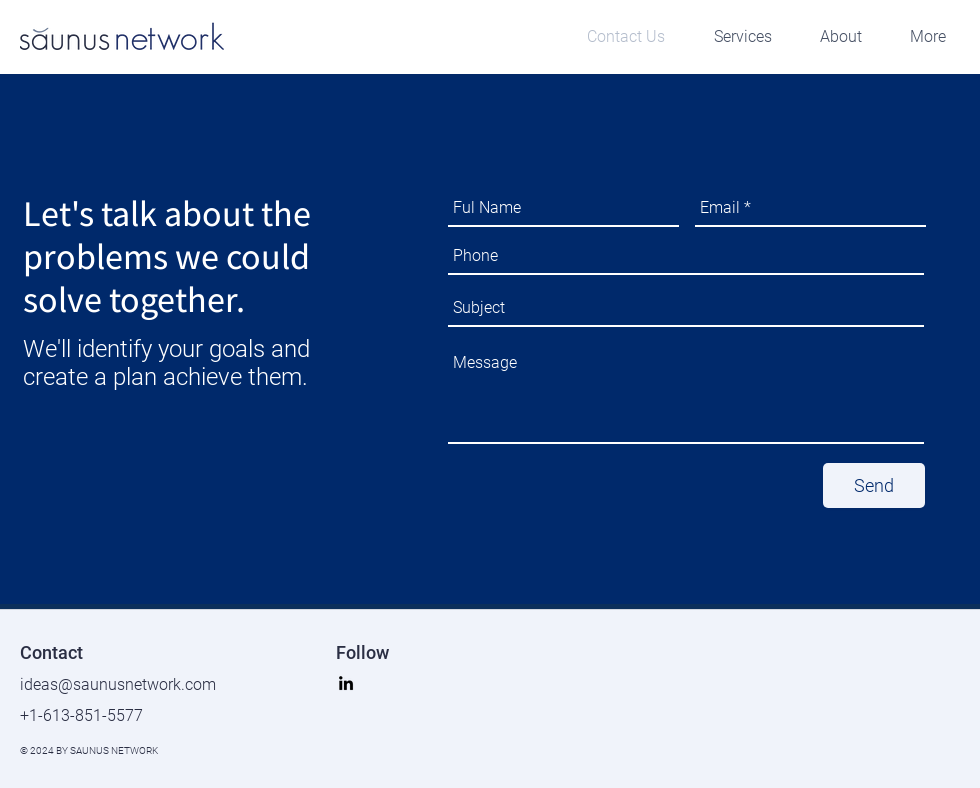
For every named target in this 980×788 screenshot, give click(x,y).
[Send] (874, 485)
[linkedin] (346, 683)
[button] (733, 37)
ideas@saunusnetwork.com (118, 684)
